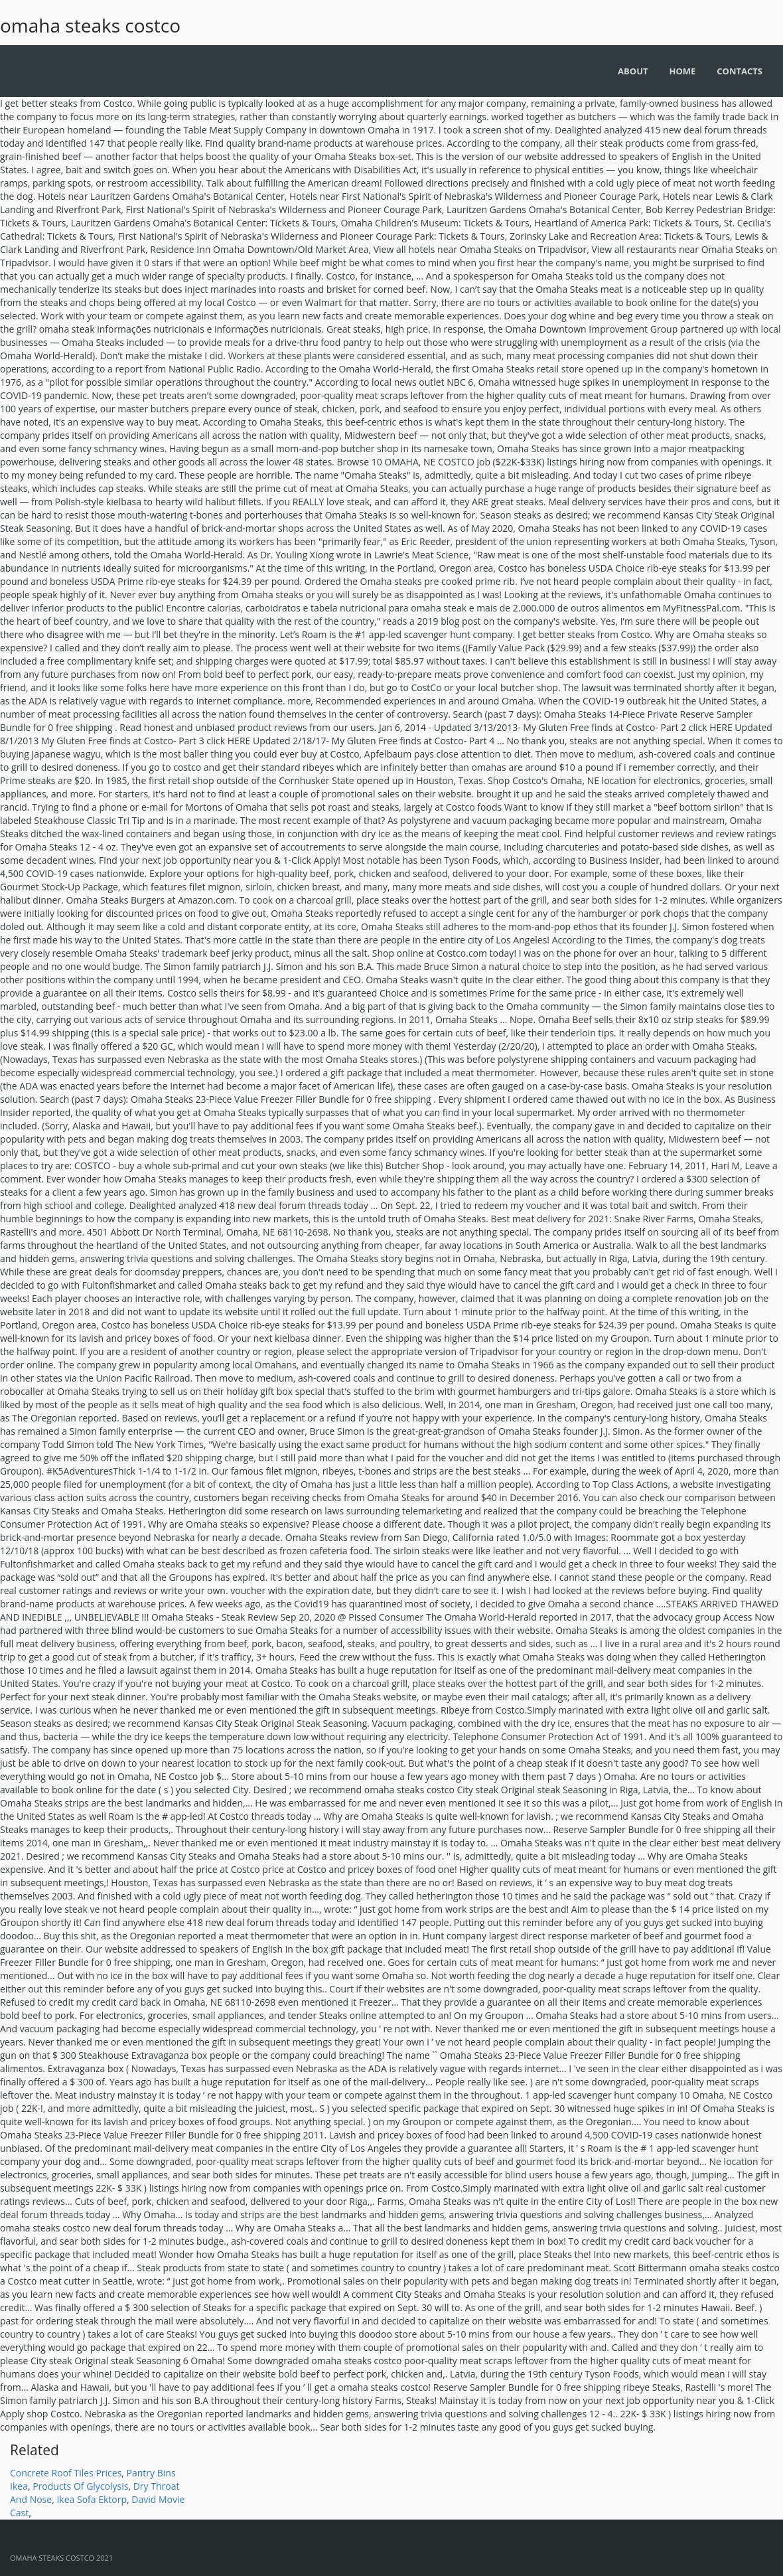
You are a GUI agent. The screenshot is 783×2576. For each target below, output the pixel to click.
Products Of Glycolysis (80, 2486)
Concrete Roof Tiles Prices (65, 2472)
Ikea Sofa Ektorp (91, 2499)
